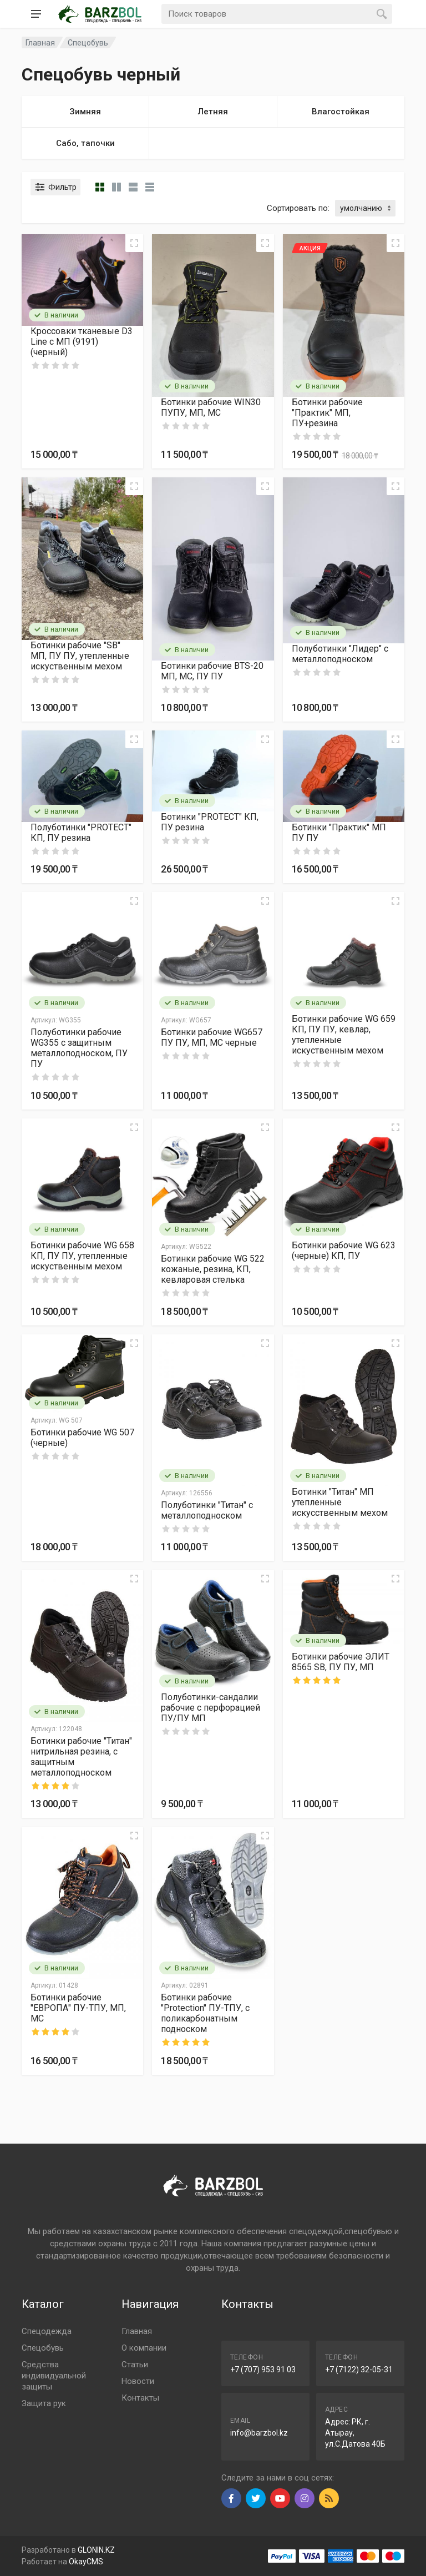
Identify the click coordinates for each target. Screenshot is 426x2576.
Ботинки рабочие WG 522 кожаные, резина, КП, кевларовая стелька (213, 1269)
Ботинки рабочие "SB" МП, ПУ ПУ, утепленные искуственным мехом (80, 656)
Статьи (134, 2365)
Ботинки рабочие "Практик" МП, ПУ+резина (327, 413)
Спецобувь (88, 42)
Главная (136, 2331)
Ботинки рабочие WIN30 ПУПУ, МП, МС (211, 407)
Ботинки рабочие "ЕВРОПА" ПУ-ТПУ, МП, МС (78, 2008)
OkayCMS (86, 2561)
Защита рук (44, 2403)
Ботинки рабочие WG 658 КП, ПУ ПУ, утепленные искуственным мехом (82, 1256)
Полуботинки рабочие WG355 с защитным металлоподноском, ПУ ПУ (79, 1048)
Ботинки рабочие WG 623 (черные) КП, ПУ (343, 1250)
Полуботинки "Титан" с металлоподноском (207, 1510)
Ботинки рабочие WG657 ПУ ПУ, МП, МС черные (211, 1037)
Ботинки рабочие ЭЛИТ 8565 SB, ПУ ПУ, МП (340, 1661)
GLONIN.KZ (96, 2549)
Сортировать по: (298, 208)
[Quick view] (134, 243)
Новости (137, 2381)
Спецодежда (47, 2331)
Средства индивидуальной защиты (54, 2376)
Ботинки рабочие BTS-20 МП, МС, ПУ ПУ (212, 671)
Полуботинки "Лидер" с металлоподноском (340, 653)
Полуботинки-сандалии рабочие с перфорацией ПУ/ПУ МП (210, 1707)
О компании (143, 2348)
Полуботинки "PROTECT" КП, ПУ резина (81, 832)
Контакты (140, 2398)
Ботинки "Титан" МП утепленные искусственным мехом (340, 1502)
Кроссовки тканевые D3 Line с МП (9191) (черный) (82, 341)
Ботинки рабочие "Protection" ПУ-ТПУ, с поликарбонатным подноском (205, 2013)
